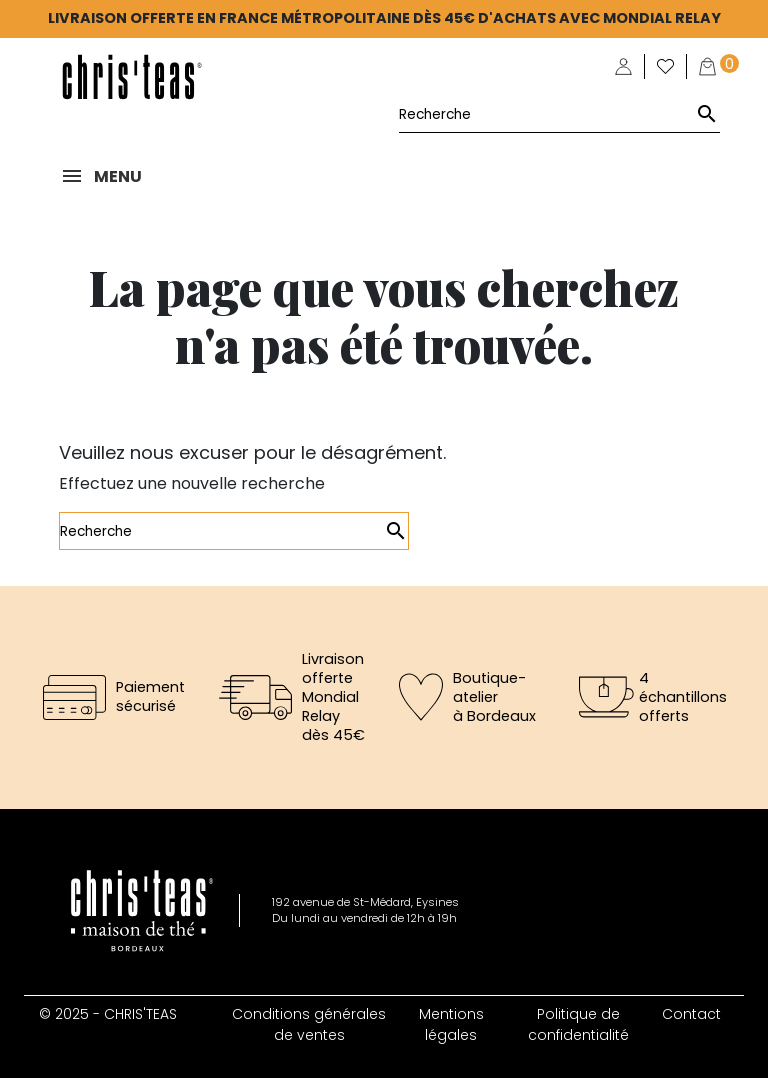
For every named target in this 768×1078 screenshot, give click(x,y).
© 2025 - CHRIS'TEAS (108, 1014)
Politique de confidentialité (578, 1024)
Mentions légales (451, 1024)
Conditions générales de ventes (309, 1024)
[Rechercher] (559, 114)
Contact (691, 1014)
